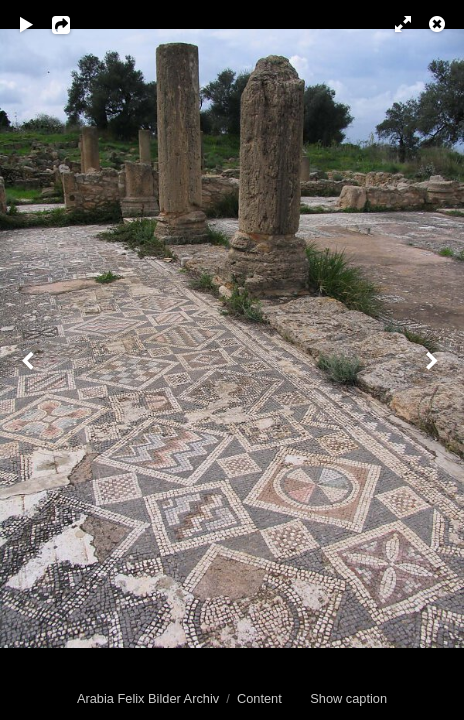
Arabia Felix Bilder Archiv (148, 698)
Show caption (348, 698)
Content (259, 698)
